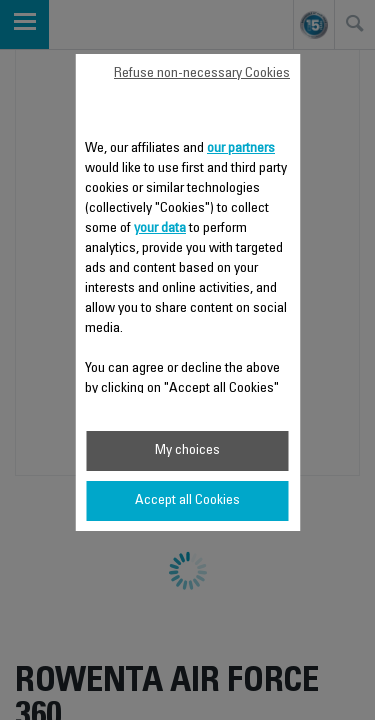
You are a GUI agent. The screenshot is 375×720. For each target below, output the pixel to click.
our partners (241, 149)
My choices (187, 451)
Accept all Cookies (187, 501)
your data (160, 229)
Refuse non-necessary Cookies (202, 74)
